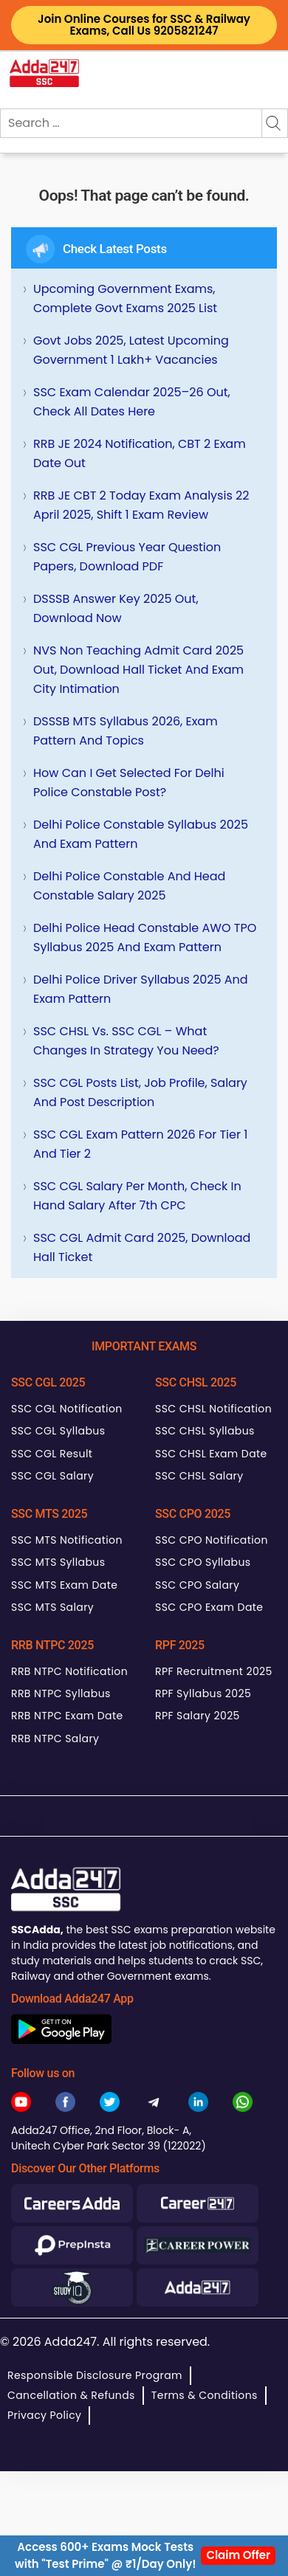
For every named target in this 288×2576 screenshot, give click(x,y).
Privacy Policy (44, 2415)
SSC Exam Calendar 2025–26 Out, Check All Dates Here (131, 402)
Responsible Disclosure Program (94, 2375)
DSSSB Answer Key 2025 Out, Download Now (116, 608)
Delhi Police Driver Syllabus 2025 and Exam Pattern (140, 989)
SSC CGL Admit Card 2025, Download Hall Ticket (141, 1247)
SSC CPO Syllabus (203, 1562)
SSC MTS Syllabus (58, 1562)
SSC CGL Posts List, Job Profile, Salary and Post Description (140, 1092)
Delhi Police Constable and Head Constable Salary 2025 (129, 886)
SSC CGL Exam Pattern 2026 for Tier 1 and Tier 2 (140, 1144)
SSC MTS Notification (67, 1540)
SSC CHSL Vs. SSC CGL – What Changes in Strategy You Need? (126, 1041)
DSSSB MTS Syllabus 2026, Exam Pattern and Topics (125, 731)
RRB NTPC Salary (55, 1738)
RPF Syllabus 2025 (203, 1693)
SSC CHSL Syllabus (205, 1430)
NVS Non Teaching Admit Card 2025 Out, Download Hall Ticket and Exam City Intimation (138, 669)
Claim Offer (238, 2555)
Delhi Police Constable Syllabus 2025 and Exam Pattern (140, 834)
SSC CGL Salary (52, 1475)
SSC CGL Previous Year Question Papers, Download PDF (127, 557)
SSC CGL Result (51, 1453)
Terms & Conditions (204, 2395)
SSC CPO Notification (211, 1540)
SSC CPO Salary (197, 1585)
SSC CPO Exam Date (209, 1607)
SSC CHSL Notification (213, 1408)
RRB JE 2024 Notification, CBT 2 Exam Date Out (139, 453)
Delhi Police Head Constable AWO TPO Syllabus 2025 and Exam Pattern (144, 937)
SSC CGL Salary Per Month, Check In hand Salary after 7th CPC (137, 1196)
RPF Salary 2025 (197, 1715)
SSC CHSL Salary (199, 1475)
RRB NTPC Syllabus (61, 1693)
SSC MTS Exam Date (64, 1585)
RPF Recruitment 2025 (213, 1671)
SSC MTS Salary (52, 1607)
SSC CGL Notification (67, 1408)
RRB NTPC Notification (69, 1671)
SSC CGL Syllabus (58, 1430)
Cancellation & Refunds (71, 2395)
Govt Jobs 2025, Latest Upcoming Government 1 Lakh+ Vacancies (131, 350)
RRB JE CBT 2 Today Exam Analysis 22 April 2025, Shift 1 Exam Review (141, 505)
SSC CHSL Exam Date (211, 1453)
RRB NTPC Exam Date (67, 1715)
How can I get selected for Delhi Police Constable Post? (128, 782)
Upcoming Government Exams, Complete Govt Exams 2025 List (125, 298)
